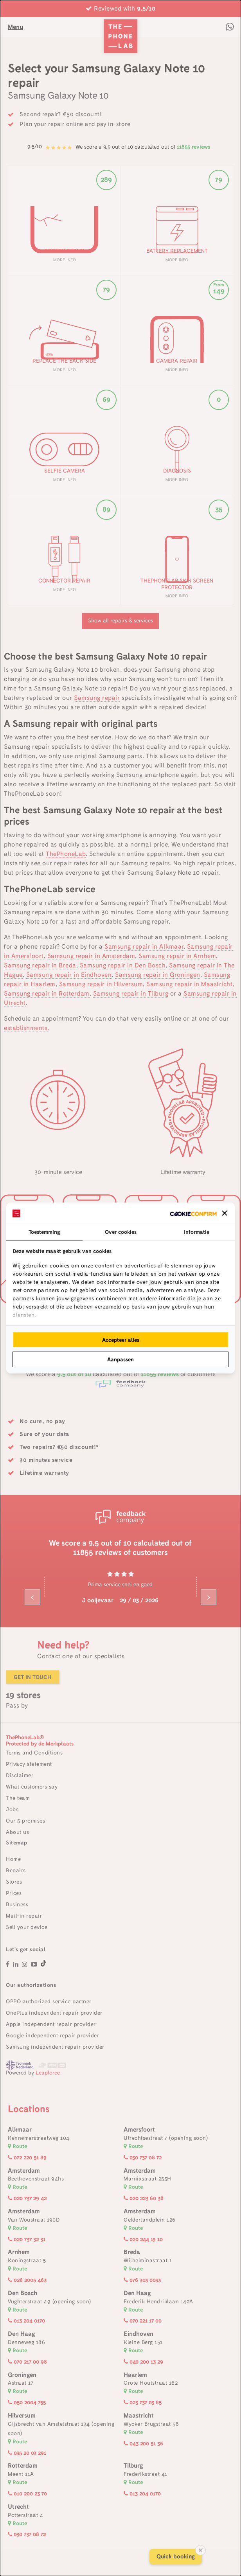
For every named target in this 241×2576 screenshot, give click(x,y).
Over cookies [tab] (121, 1232)
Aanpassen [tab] (120, 1359)
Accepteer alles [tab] (120, 1340)
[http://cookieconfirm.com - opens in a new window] (193, 1213)
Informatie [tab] (196, 1232)
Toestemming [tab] (44, 1232)
